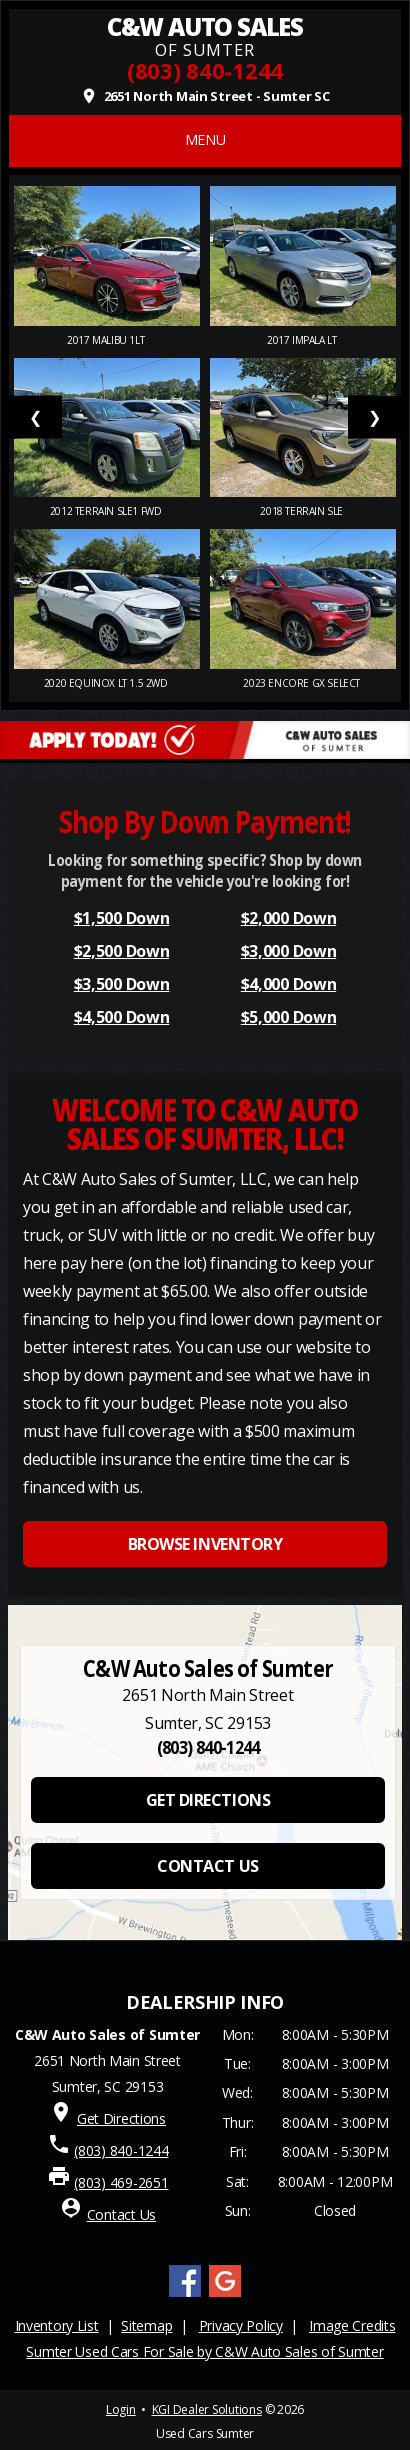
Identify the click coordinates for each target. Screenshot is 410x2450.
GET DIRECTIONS (208, 1800)
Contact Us (121, 2214)
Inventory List (57, 2325)
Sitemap (146, 2325)
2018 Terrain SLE (302, 511)
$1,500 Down (121, 918)
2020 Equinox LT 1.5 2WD (107, 683)
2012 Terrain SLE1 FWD (107, 511)
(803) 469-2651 (121, 2182)
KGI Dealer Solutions (207, 2409)
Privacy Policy (241, 2325)
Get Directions (121, 2118)
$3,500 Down (121, 984)
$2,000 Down (288, 918)
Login (121, 2409)
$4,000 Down (288, 984)
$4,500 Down (121, 1017)
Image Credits (352, 2325)
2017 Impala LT (303, 340)
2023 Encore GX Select (302, 683)
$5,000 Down (288, 1017)
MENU (205, 139)
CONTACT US (207, 1866)
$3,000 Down (288, 951)
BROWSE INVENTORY (205, 1544)
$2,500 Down (121, 951)
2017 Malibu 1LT (107, 340)
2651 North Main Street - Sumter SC (205, 96)
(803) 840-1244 (205, 70)
